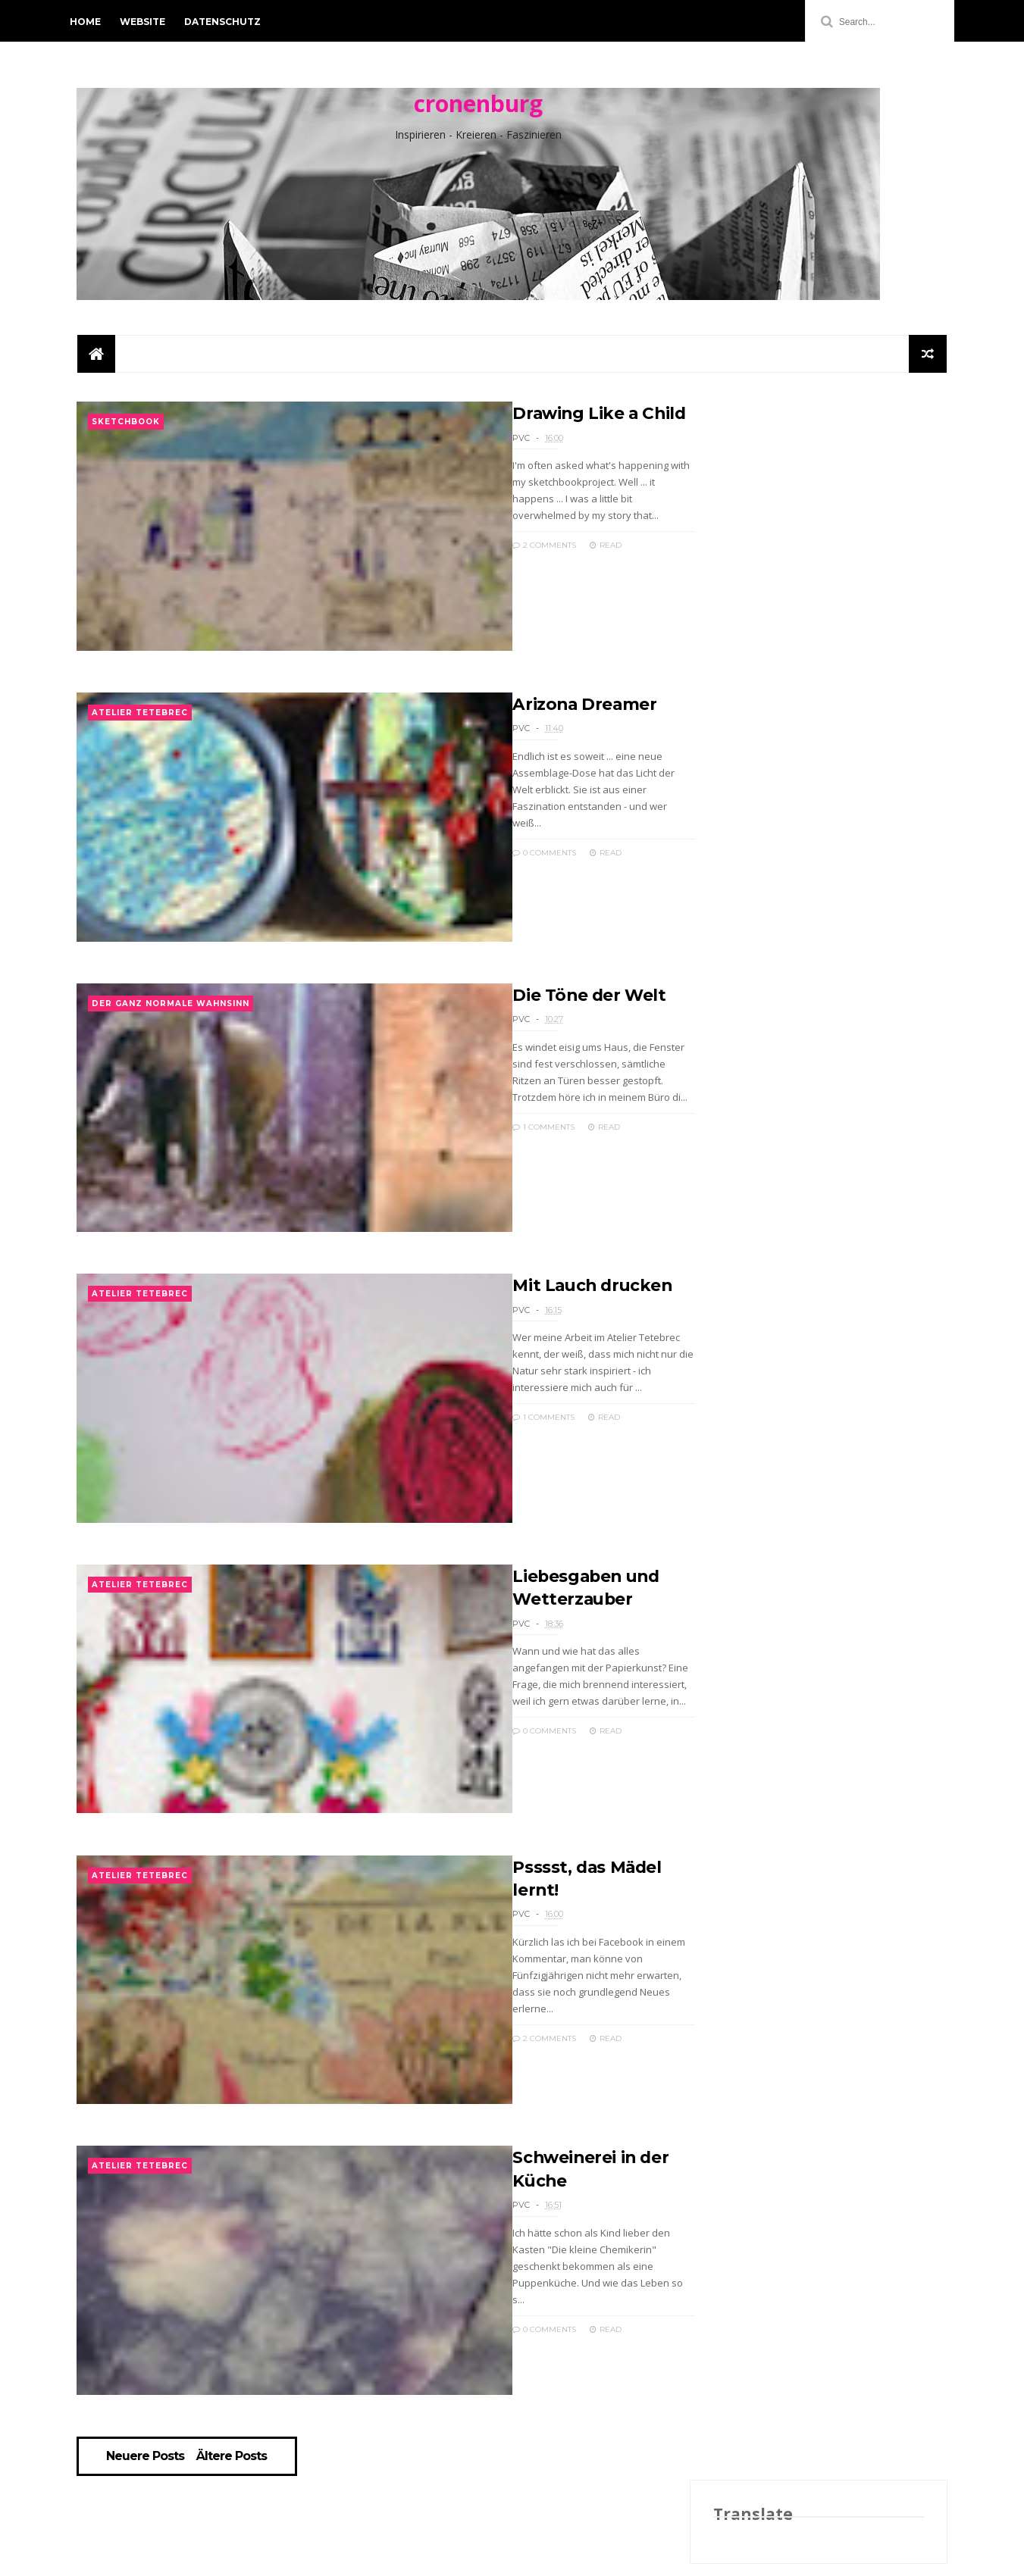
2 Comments (499, 552)
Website (149, 21)
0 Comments (499, 855)
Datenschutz (229, 21)
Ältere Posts (234, 2552)
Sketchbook (126, 430)
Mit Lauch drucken (549, 1329)
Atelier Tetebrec (140, 733)
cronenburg (478, 106)
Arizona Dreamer (541, 723)
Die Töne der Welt (545, 1026)
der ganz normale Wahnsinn (170, 1036)
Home (92, 21)
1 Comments (499, 1158)
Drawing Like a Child (556, 420)
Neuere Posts (148, 2552)
